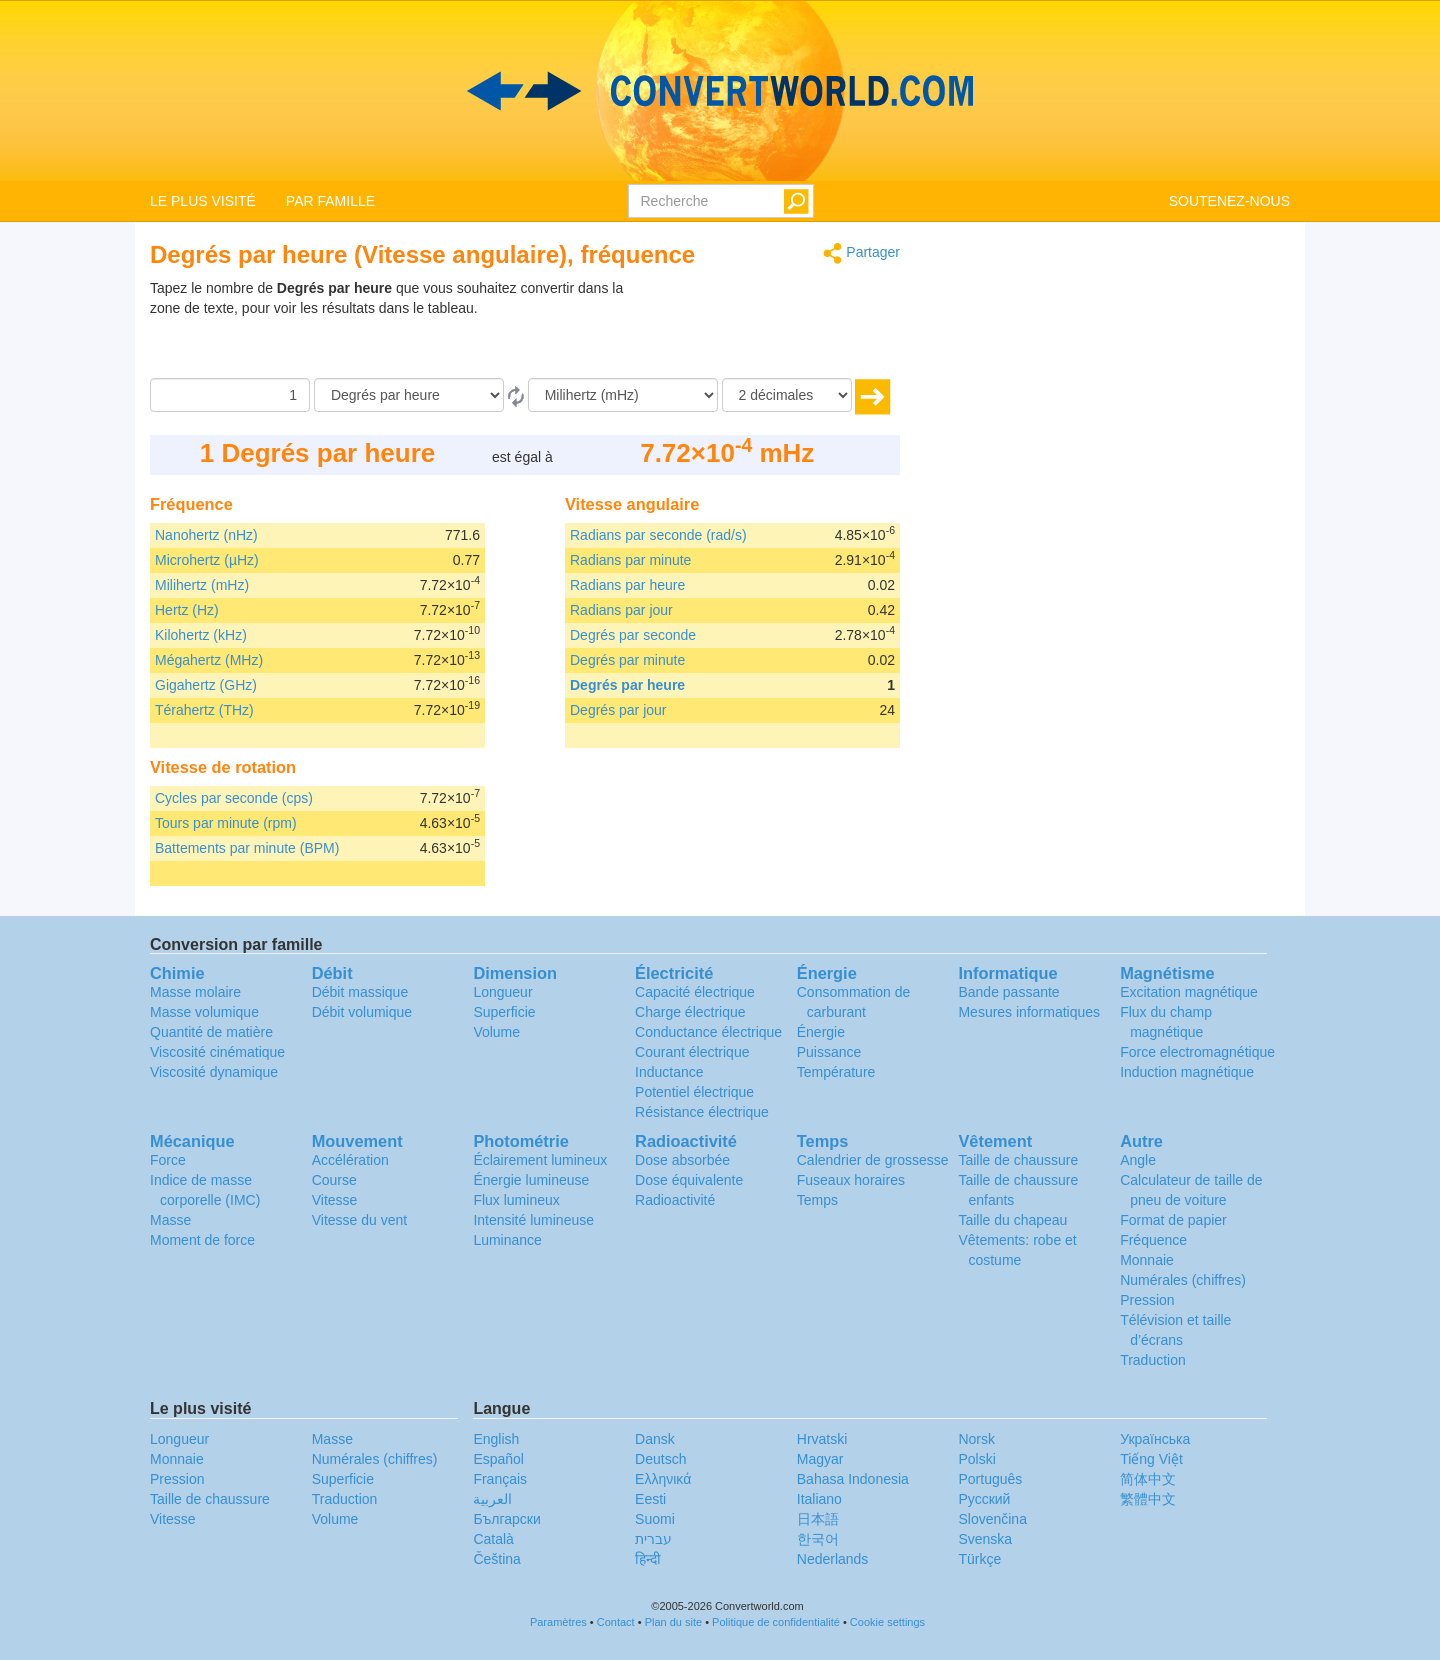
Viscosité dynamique (214, 1072)
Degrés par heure (627, 685)
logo (720, 91)
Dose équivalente (689, 1180)
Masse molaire (195, 992)
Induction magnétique (1187, 1072)
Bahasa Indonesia (853, 1479)
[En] (623, 395)
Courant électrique (692, 1052)
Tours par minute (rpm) (226, 823)
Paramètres (558, 1622)
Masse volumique (204, 1012)
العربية (492, 1499)
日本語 (818, 1519)
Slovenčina (992, 1519)
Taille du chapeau (1012, 1220)
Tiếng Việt (1151, 1459)
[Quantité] (230, 395)
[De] (409, 395)
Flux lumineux (516, 1200)
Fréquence (1153, 1240)
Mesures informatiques (1029, 1012)
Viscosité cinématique (217, 1052)
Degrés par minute (627, 660)
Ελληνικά (663, 1479)
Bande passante (1008, 992)
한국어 (818, 1539)
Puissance (829, 1052)
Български (506, 1519)
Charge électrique (690, 1012)
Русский (984, 1499)
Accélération (350, 1160)
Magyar (820, 1459)
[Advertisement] (775, 328)
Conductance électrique (708, 1032)
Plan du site (673, 1622)
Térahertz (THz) (204, 710)
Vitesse (335, 1200)
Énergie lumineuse (531, 1180)
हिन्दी (648, 1559)
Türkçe (979, 1559)
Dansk (655, 1439)
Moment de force (202, 1240)
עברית (653, 1539)
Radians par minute (630, 560)
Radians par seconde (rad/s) (658, 535)
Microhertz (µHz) (207, 560)
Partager (861, 253)
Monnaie (1147, 1260)
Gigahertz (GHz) (206, 685)
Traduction (1153, 1360)
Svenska (985, 1539)
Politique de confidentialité (776, 1622)
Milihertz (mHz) (202, 585)
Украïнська (1155, 1439)
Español (498, 1459)
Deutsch (660, 1459)
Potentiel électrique (694, 1092)
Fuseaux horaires (851, 1180)
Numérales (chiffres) (1183, 1280)
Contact (616, 1622)
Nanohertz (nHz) (206, 535)
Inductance (669, 1072)
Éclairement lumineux (540, 1160)
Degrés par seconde (633, 635)
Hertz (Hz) (187, 610)
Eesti (650, 1499)
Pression (1147, 1300)
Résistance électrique (702, 1112)
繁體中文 (1148, 1499)
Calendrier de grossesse (873, 1160)
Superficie (504, 1012)
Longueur (502, 992)
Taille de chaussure (1018, 1160)
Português (990, 1479)
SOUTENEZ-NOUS (1229, 201)
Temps (817, 1200)
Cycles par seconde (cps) (234, 798)
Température (836, 1072)
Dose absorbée (682, 1160)
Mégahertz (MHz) (209, 660)
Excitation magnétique (1189, 992)
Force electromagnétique (1197, 1052)
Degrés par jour (618, 710)
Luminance (507, 1240)
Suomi (655, 1519)
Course (334, 1180)
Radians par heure (627, 585)
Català (493, 1539)
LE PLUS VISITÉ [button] (203, 201)
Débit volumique (362, 1012)
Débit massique (360, 992)
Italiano (819, 1499)
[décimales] (787, 395)
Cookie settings (887, 1622)
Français (500, 1479)
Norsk (976, 1439)
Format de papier (1173, 1220)
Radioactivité (675, 1200)
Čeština (496, 1559)
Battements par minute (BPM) (247, 848)
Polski (976, 1459)
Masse (170, 1220)
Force (168, 1160)
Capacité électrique (695, 992)
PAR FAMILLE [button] (330, 201)
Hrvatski (822, 1439)
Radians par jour (621, 610)
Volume (496, 1032)
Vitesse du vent (359, 1220)
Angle (1138, 1160)
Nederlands (833, 1559)
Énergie (821, 1032)
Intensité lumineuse (533, 1220)
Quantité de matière (211, 1032)
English (496, 1439)
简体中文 (1148, 1479)
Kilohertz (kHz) (201, 635)
